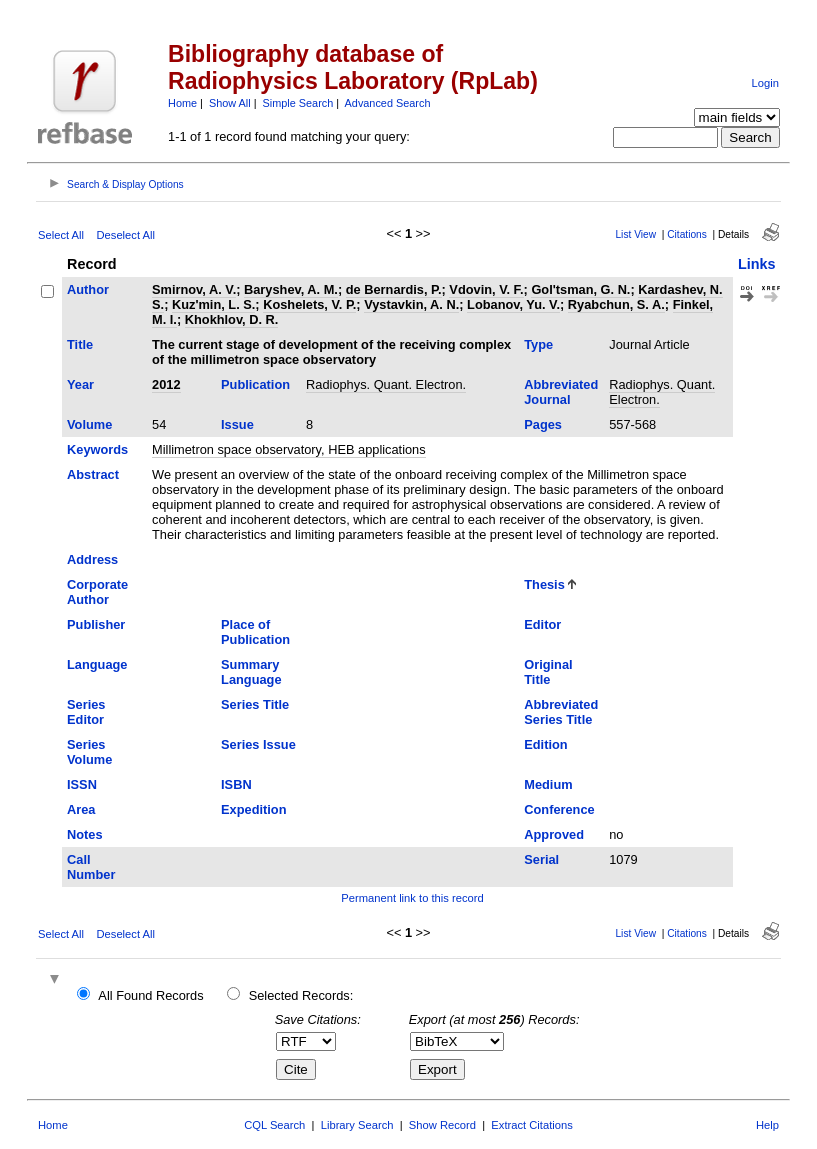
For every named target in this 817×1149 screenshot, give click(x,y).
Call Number (91, 867)
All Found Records (150, 995)
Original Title (548, 672)
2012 (166, 384)
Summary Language (251, 672)
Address (92, 559)
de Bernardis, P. (394, 289)
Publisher (96, 624)
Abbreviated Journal (561, 392)
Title (80, 344)
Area (81, 809)
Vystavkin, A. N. (411, 304)
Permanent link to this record (412, 898)
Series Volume (89, 752)
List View (635, 234)
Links (757, 264)
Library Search (357, 1125)
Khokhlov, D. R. (232, 319)
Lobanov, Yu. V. (513, 304)
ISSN (82, 784)
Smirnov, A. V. (194, 289)
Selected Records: (301, 995)
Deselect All (126, 235)
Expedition (253, 809)
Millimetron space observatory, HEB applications (289, 449)
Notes (85, 834)
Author (88, 289)
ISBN (236, 784)
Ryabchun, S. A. (616, 304)
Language (97, 664)
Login (765, 83)
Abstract (93, 474)
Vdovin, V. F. (486, 289)
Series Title (255, 704)
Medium (548, 784)
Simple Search (298, 103)
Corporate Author (97, 592)
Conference (559, 809)
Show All (230, 103)
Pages (543, 424)
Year (80, 384)
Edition (545, 744)
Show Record (442, 1125)
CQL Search (274, 1125)
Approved (554, 834)
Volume (89, 424)
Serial (541, 859)
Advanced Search (388, 103)
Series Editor (86, 712)
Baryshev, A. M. (291, 289)
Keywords (97, 449)
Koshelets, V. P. (309, 304)
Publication (255, 384)
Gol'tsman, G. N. (580, 289)
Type (538, 344)
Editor (542, 624)
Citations (687, 234)
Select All (61, 235)
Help (767, 1125)
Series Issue (258, 744)
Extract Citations (531, 1125)
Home (182, 103)
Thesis (544, 584)
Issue (237, 424)
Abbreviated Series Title (561, 712)
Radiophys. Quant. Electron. (386, 384)
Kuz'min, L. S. (213, 304)
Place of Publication (255, 632)
